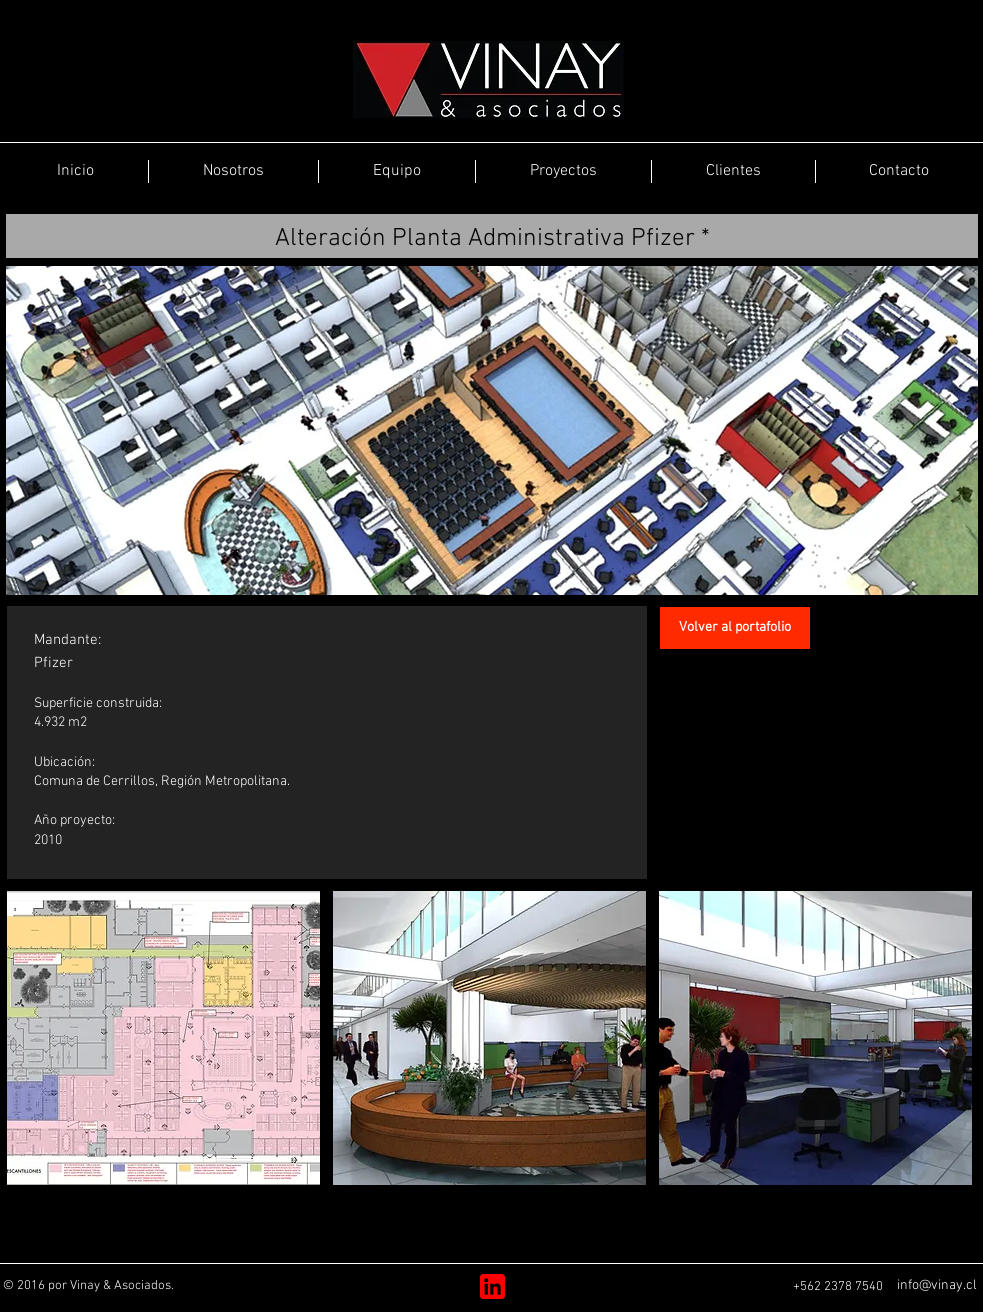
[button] (163, 1038)
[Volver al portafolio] (735, 628)
